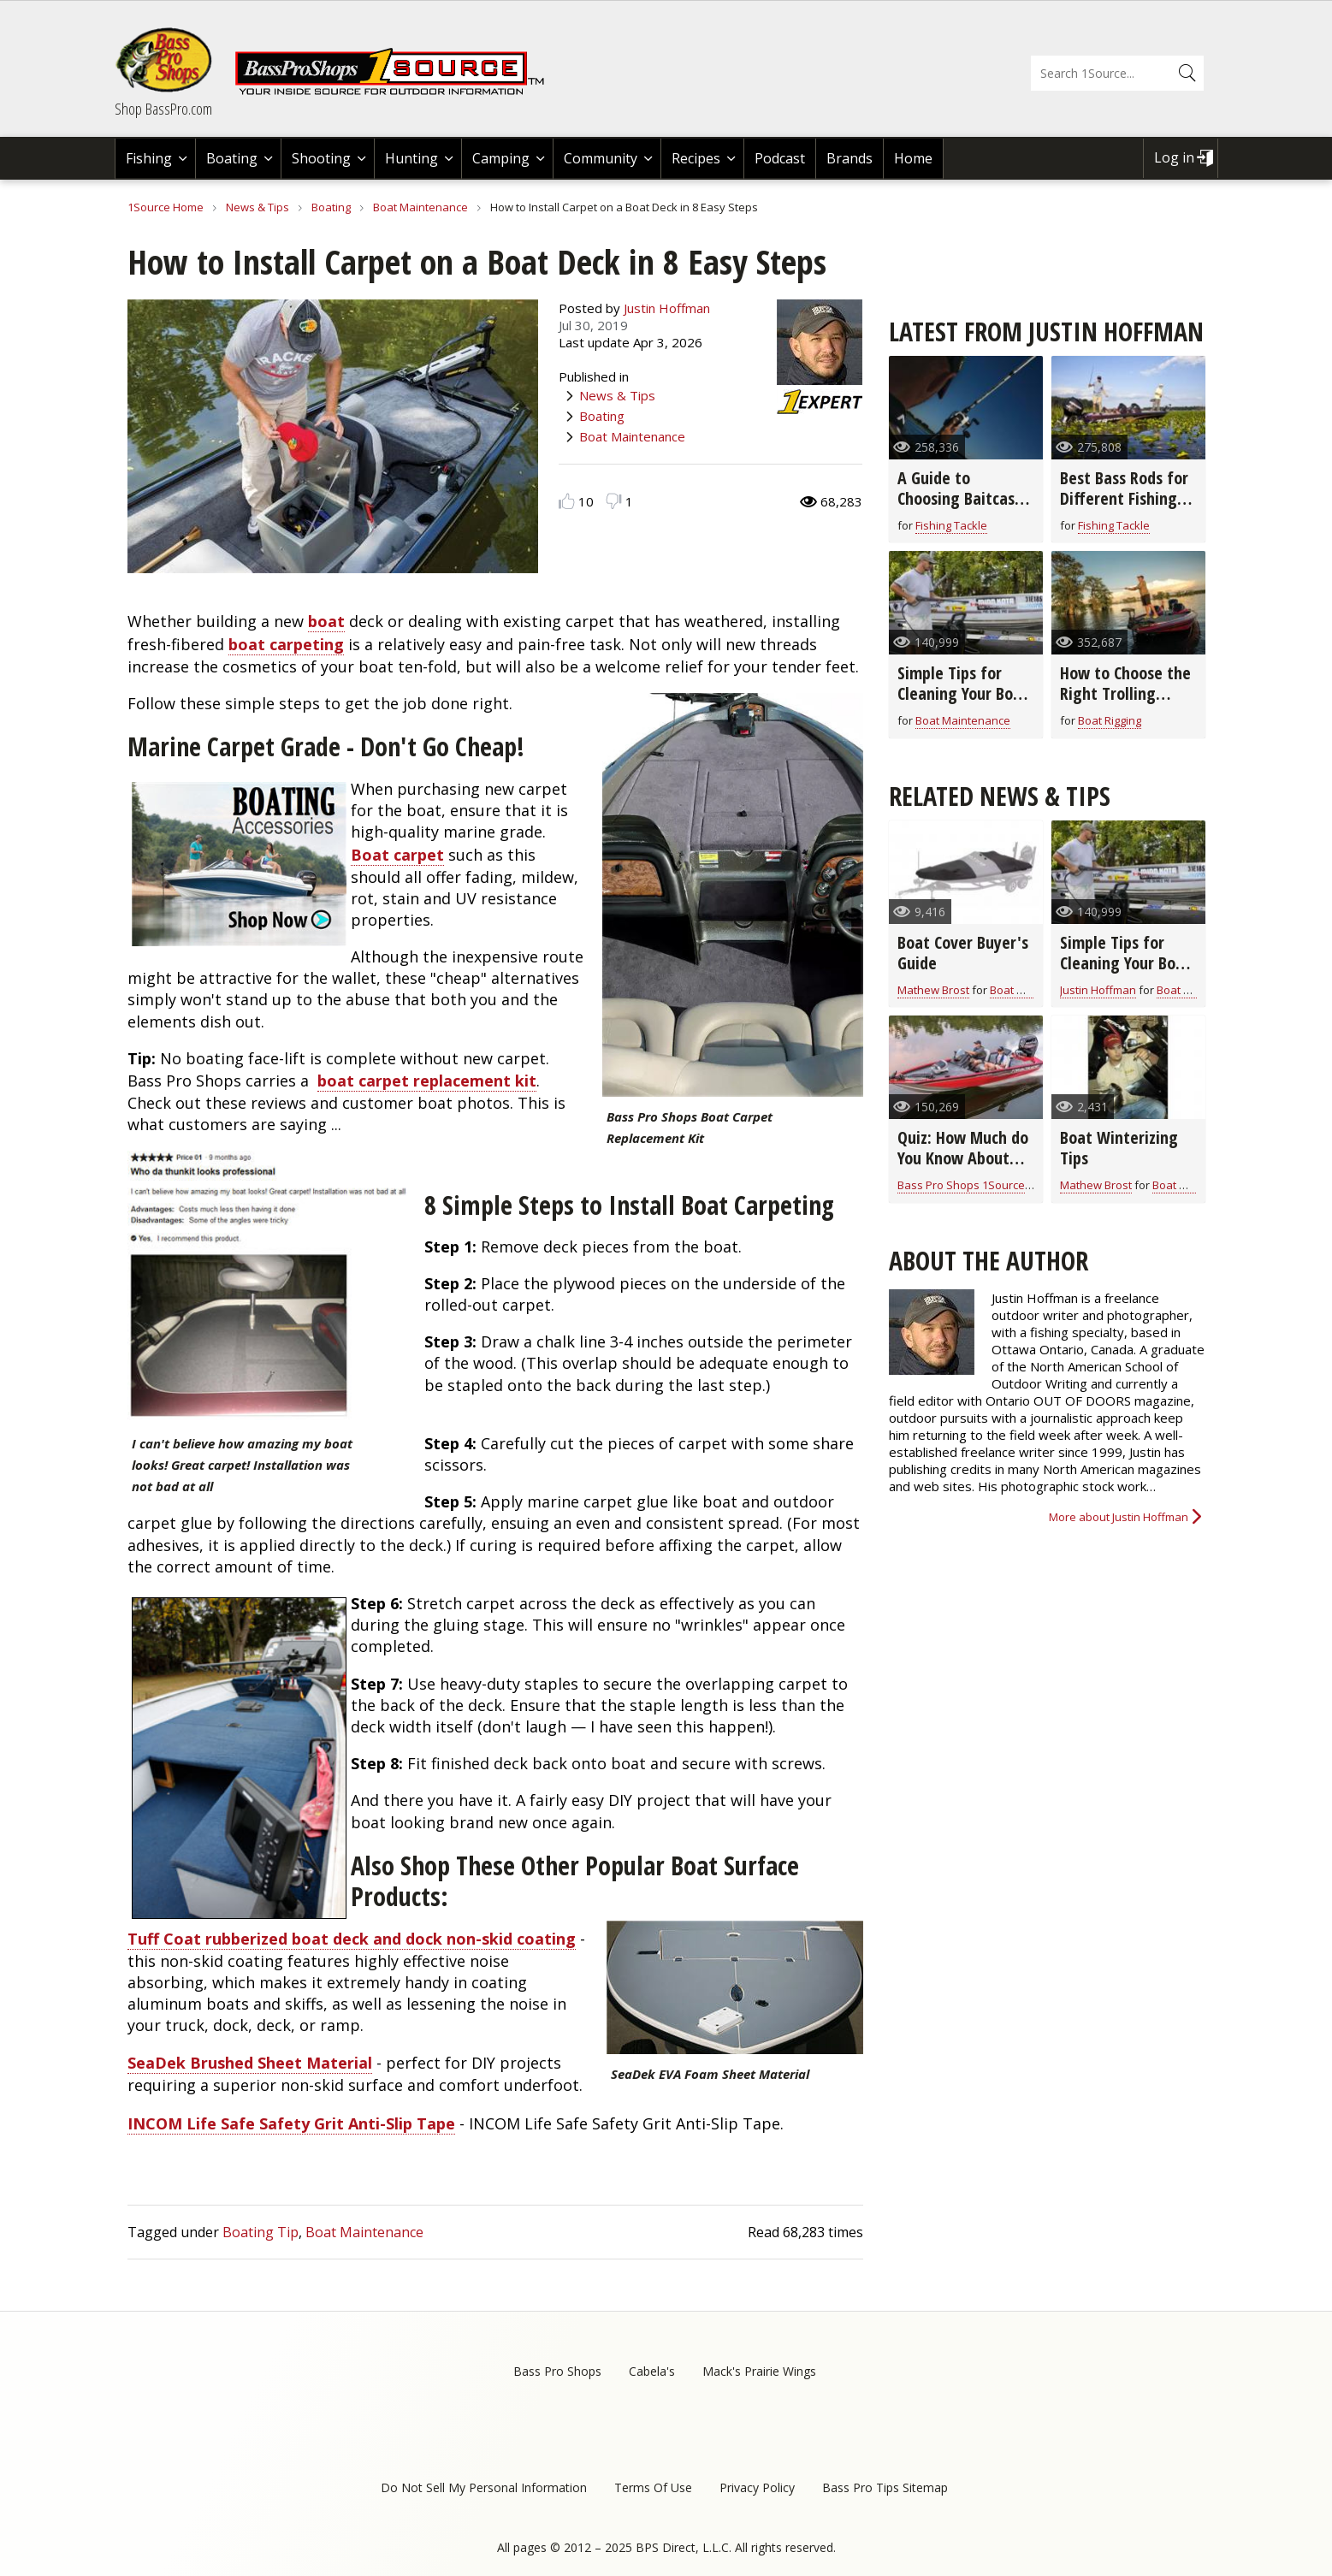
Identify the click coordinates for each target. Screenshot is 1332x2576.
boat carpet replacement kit (426, 1080)
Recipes (696, 158)
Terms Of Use (653, 2487)
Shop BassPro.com (163, 109)
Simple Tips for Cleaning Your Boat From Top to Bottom (962, 703)
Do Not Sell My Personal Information (484, 2487)
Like (567, 501)
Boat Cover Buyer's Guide (962, 952)
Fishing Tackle (951, 525)
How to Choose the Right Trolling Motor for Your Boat (1125, 703)
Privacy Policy (757, 2487)
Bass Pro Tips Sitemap (885, 2487)
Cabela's (652, 2371)
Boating (232, 158)
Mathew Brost (933, 990)
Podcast (780, 158)
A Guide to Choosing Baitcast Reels (959, 498)
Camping (501, 158)
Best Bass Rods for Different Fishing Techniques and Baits (1124, 508)
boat (326, 621)
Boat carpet (397, 854)
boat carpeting (286, 644)
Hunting (411, 158)
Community (600, 158)
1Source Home (165, 207)
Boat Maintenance (420, 207)
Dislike (614, 501)
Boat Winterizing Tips (1119, 1148)
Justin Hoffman (667, 308)
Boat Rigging (1109, 720)
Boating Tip (260, 2232)
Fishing (149, 158)
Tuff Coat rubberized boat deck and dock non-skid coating (351, 1938)
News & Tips (257, 207)
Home (913, 158)
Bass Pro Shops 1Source (961, 1185)
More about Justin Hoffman (1118, 1517)
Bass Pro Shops (557, 2371)
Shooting (321, 158)
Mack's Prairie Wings (759, 2371)
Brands (849, 158)
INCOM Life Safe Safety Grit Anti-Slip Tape (291, 2123)
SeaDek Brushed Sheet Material (249, 2062)
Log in (1174, 157)
